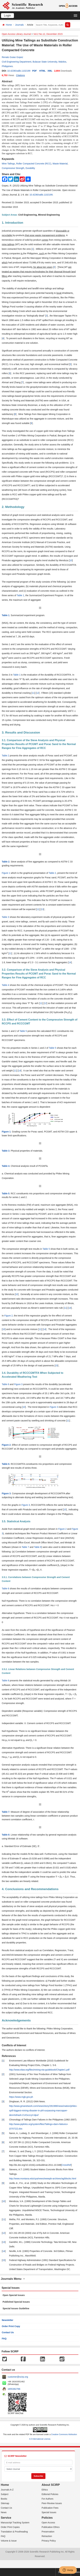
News (3, 2512)
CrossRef (66, 2165)
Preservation (48, 2531)
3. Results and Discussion (21, 732)
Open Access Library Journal (16, 34)
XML (50, 70)
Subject (4, 2494)
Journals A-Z (7, 2489)
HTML (42, 70)
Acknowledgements (16, 2020)
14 (70, 962)
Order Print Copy (11, 2326)
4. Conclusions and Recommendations (30, 1889)
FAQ (4, 2338)
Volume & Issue (9, 2540)
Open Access (48, 2522)
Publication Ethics (51, 2527)
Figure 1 (6, 873)
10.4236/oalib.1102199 (18, 70)
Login (7, 15)
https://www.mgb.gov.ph (21, 2097)
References (9, 2056)
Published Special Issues (16, 2302)
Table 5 (23, 1031)
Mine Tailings (8, 163)
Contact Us (8, 2332)
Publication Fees (50, 2508)
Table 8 (37, 1547)
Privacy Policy (49, 2540)
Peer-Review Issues (52, 2503)
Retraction (47, 2536)
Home (9, 24)
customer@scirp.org (18, 2376)
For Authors (47, 2498)
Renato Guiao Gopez (12, 57)
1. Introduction (12, 222)
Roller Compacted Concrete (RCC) (33, 163)
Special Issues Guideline (16, 2308)
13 (42, 909)
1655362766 (14, 2389)
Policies (47, 2517)
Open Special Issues (14, 2295)
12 (37, 693)
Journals (19, 24)
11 (33, 693)
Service (6, 2517)
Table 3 (5, 917)
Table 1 (20, 595)
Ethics (45, 2489)
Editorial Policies (50, 2494)
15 (56, 1365)
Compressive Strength (13, 168)
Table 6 (5, 1384)
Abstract (7, 81)
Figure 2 (8, 1315)
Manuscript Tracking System (15, 2522)
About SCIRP (51, 2484)
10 (71, 560)
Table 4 (5, 985)
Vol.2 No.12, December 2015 (48, 34)
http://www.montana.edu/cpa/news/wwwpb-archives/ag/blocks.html (42, 2178)
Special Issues (49, 2512)
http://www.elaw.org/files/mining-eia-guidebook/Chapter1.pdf (39, 2069)
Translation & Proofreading (14, 2531)
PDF (34, 70)
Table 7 (25, 1547)
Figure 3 (18, 1384)
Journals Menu (13, 2278)
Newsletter (7, 2320)
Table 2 (5, 755)
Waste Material (60, 163)
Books (4, 2498)
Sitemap (5, 2503)
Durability (30, 168)
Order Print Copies (10, 2527)
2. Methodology (13, 507)
